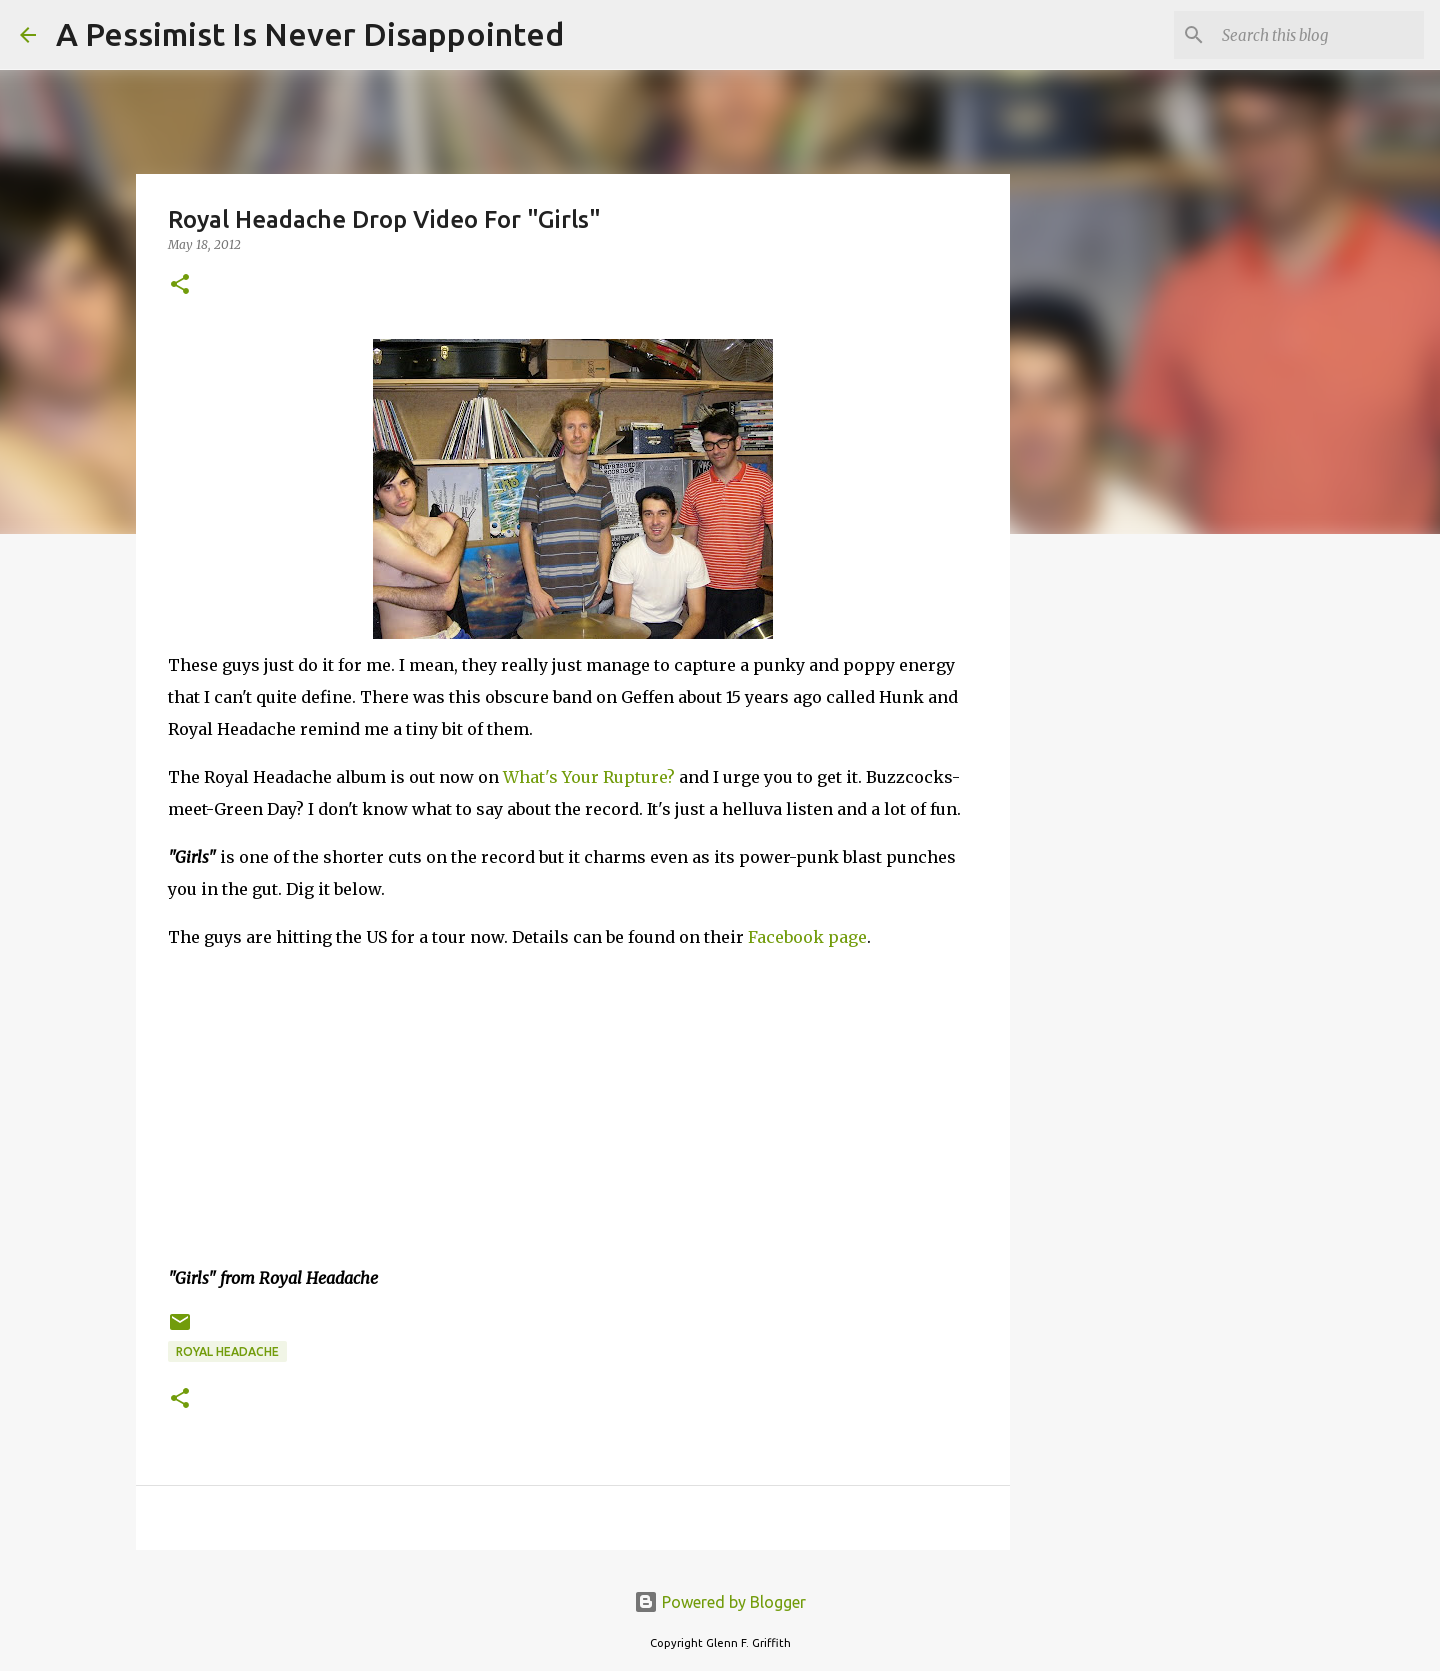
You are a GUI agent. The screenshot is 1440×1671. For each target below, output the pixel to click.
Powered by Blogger (720, 1602)
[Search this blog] (1319, 35)
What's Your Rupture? (589, 777)
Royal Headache (227, 1351)
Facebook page (807, 937)
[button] (180, 285)
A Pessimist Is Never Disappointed (310, 34)
